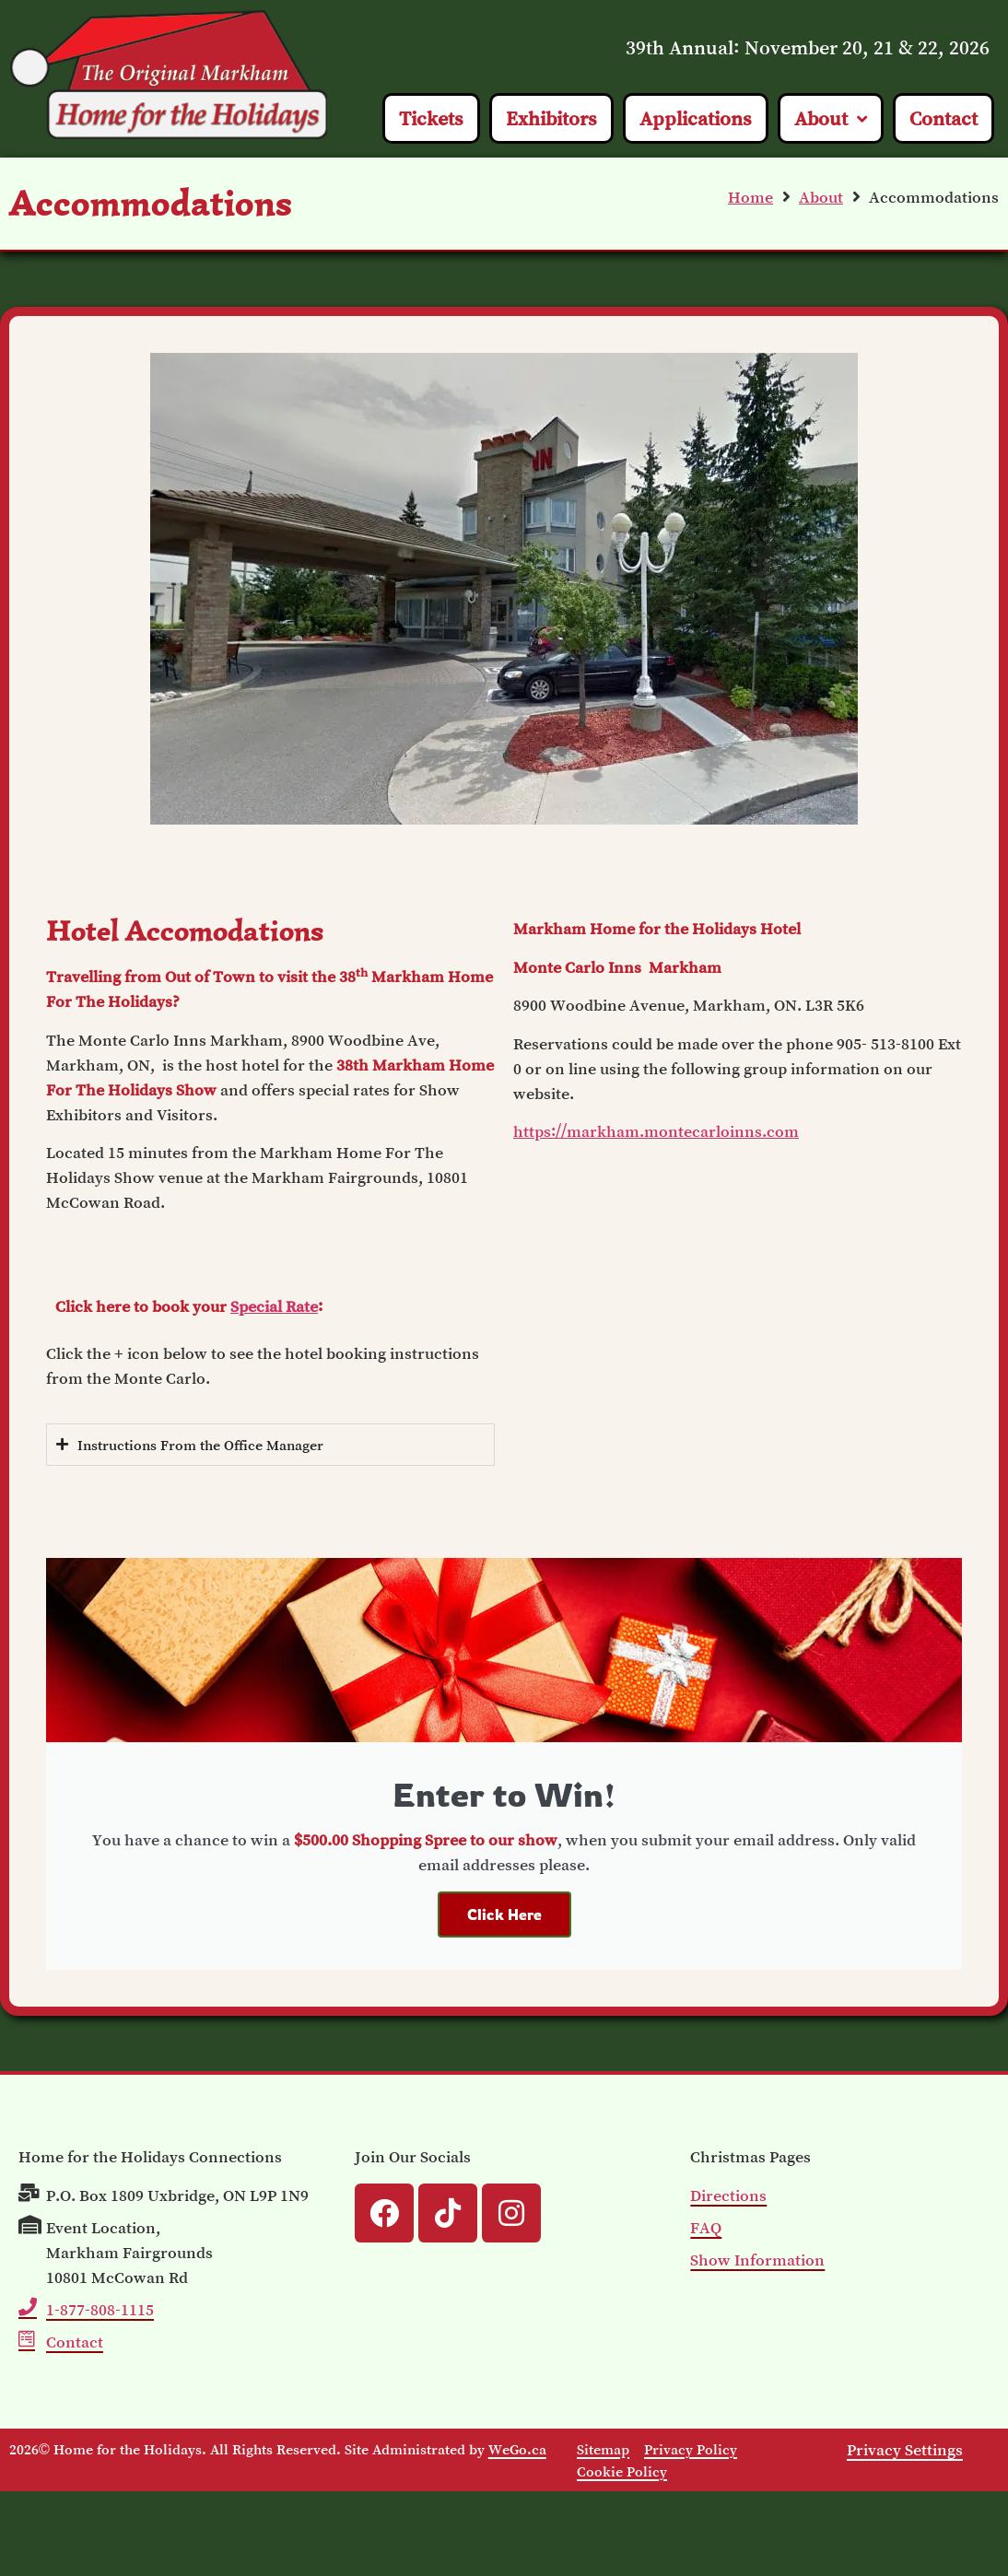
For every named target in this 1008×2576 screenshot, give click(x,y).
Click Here (504, 1914)
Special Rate (274, 1306)
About (821, 197)
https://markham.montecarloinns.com (656, 1131)
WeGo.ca (517, 2448)
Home (750, 197)
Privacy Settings (905, 2449)
